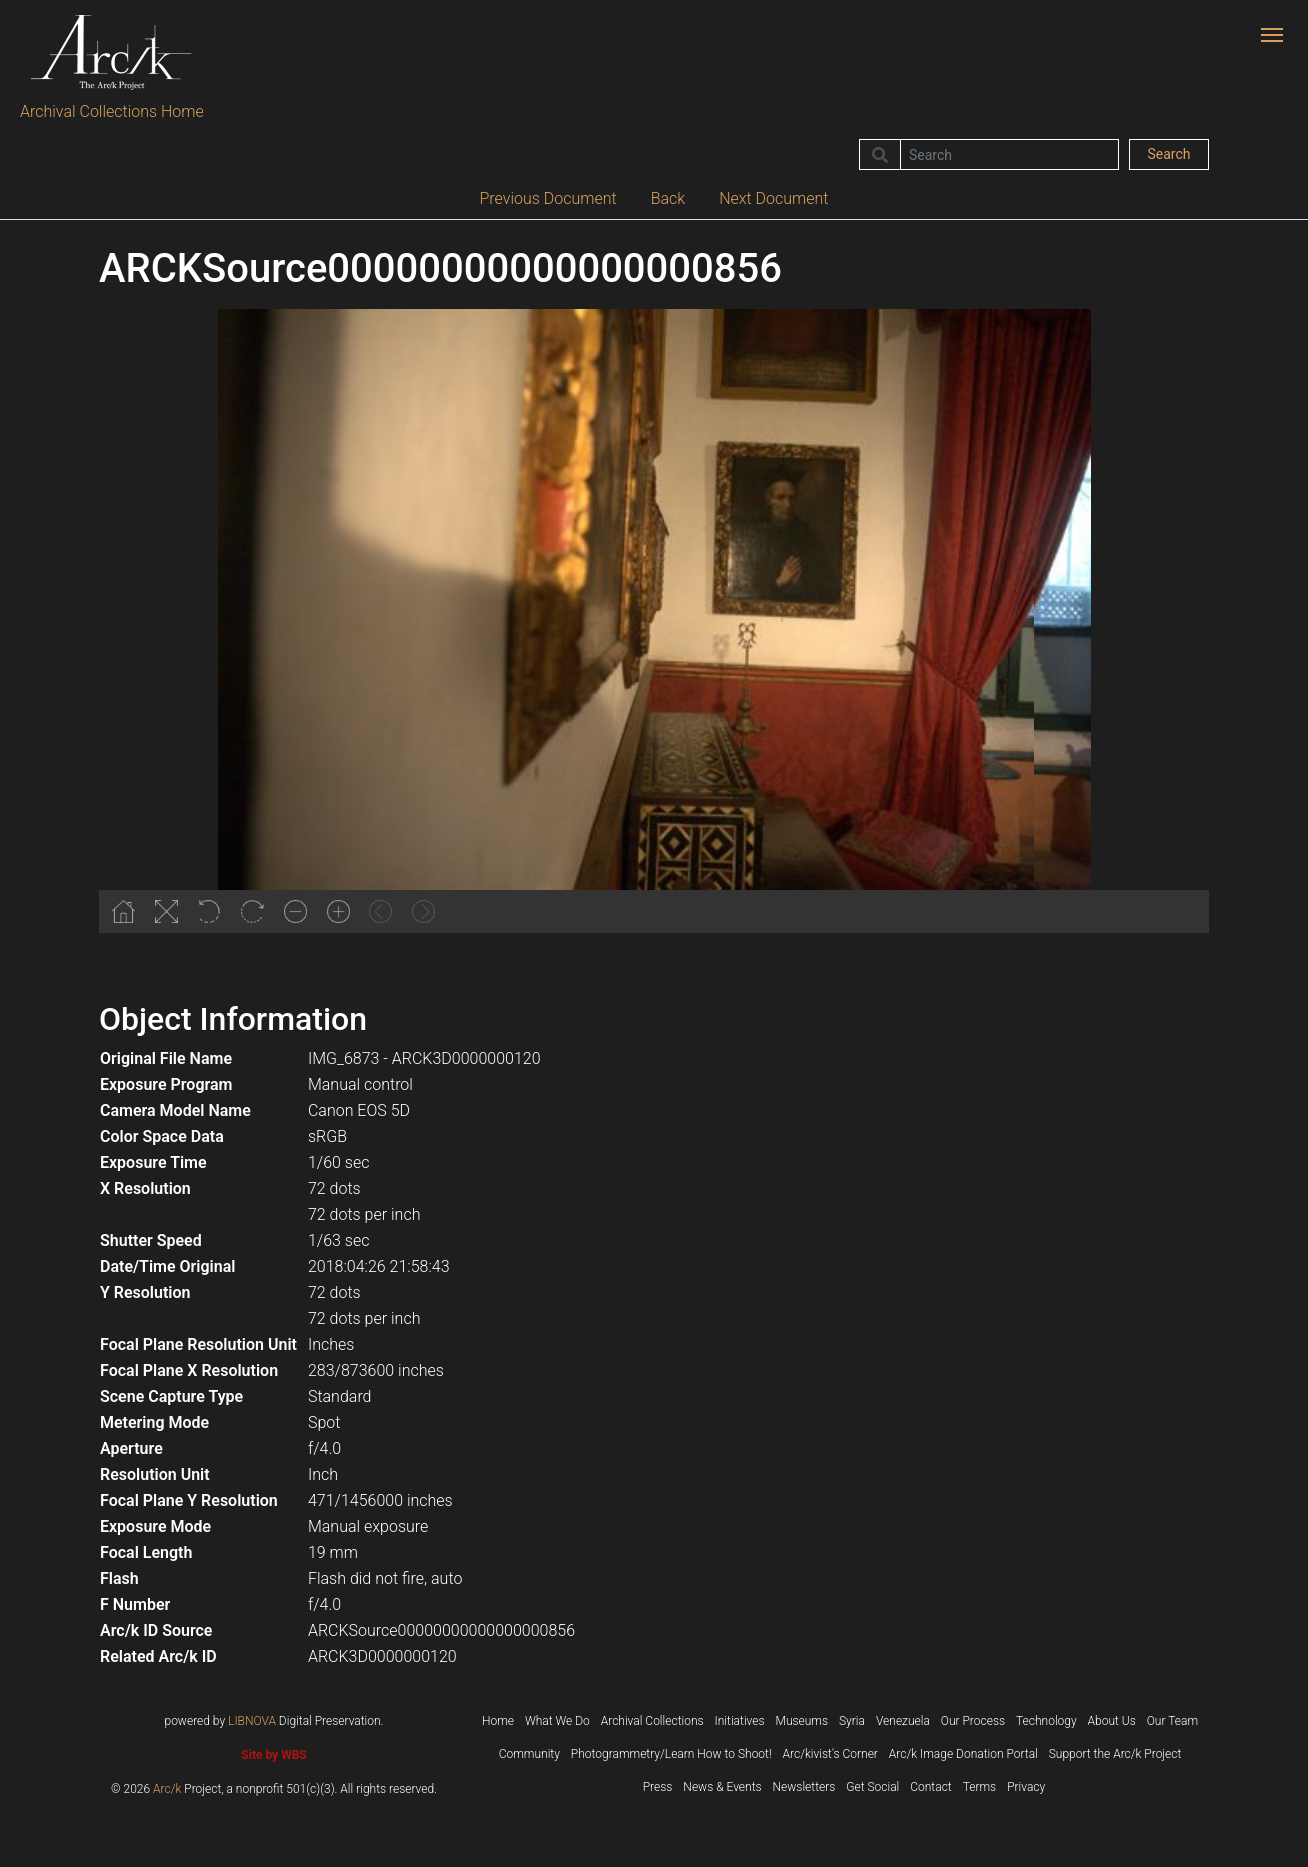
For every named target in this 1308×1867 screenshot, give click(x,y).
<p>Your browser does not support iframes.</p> (654, 621)
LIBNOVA (252, 1721)
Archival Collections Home (112, 111)
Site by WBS (273, 1755)
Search (1168, 154)
